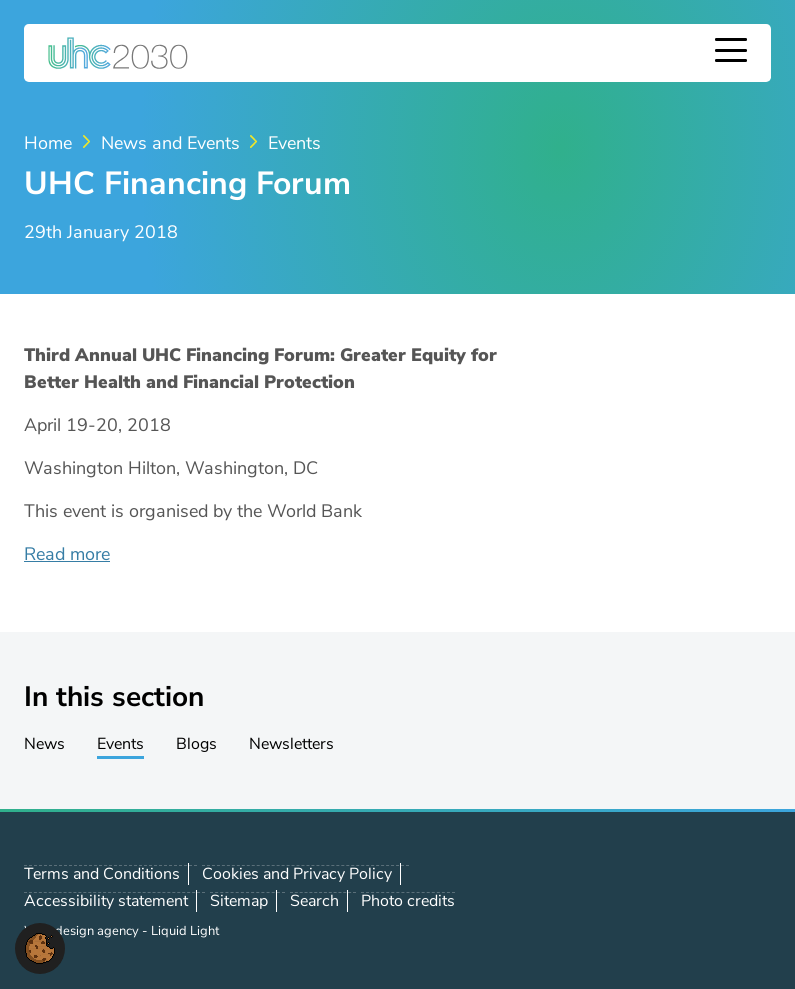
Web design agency (83, 931)
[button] (40, 947)
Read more (67, 554)
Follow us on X (648, 901)
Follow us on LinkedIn (692, 901)
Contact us (736, 900)
